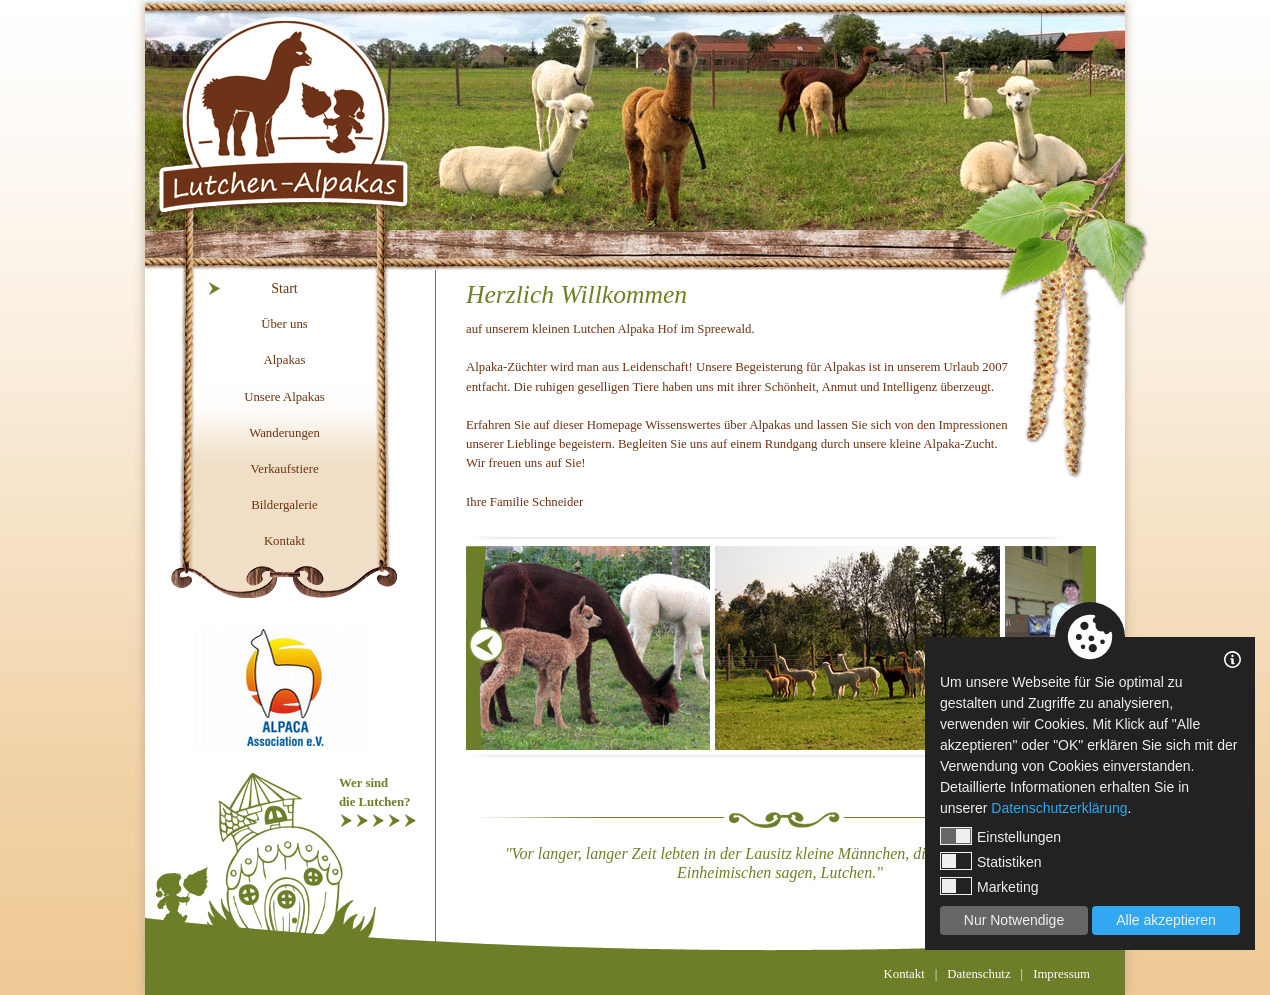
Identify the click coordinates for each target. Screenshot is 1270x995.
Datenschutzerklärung (1059, 808)
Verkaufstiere (284, 469)
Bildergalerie (284, 505)
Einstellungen (1000, 836)
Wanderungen (284, 433)
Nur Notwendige (1014, 920)
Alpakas (285, 360)
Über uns (284, 324)
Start (284, 288)
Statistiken (991, 861)
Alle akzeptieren (1166, 920)
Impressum (1061, 974)
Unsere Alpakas (284, 397)
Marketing (989, 886)
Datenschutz (978, 974)
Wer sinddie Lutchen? (374, 792)
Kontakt (284, 541)
